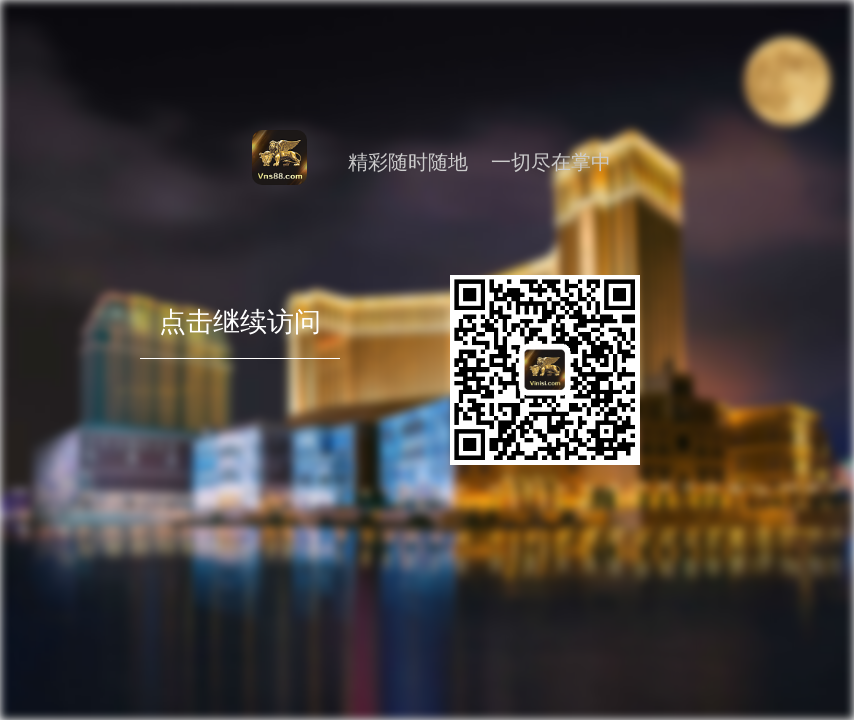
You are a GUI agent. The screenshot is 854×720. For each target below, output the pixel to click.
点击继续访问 (240, 354)
